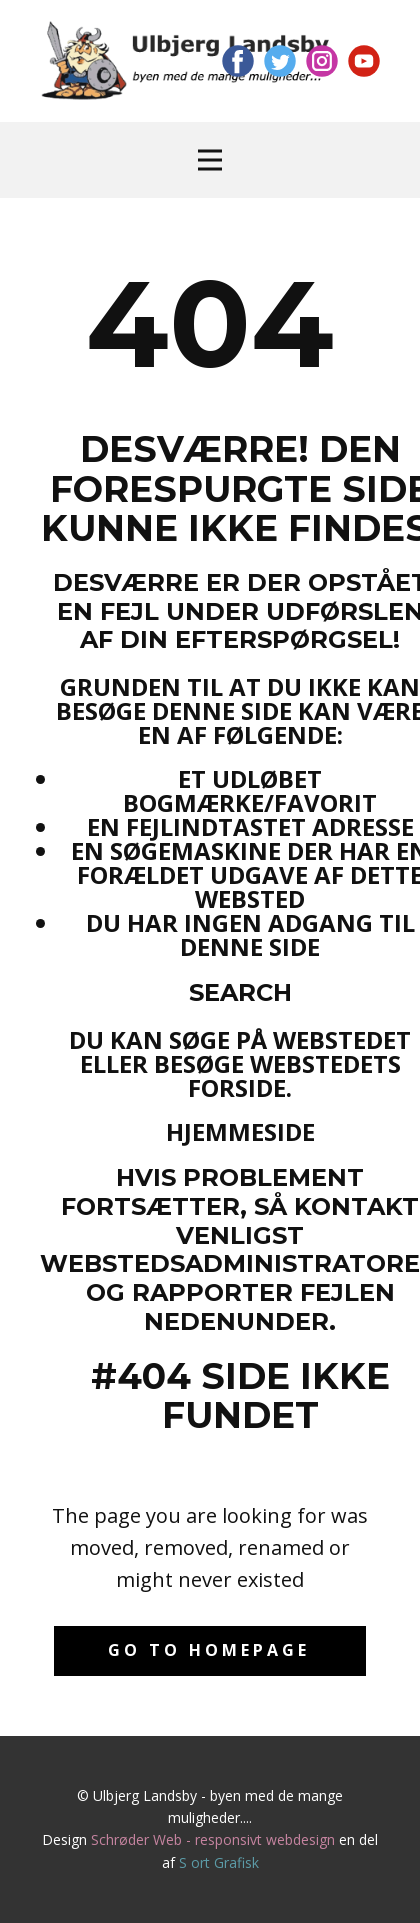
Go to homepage (209, 1650)
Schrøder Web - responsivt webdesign (213, 1839)
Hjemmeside (240, 1131)
